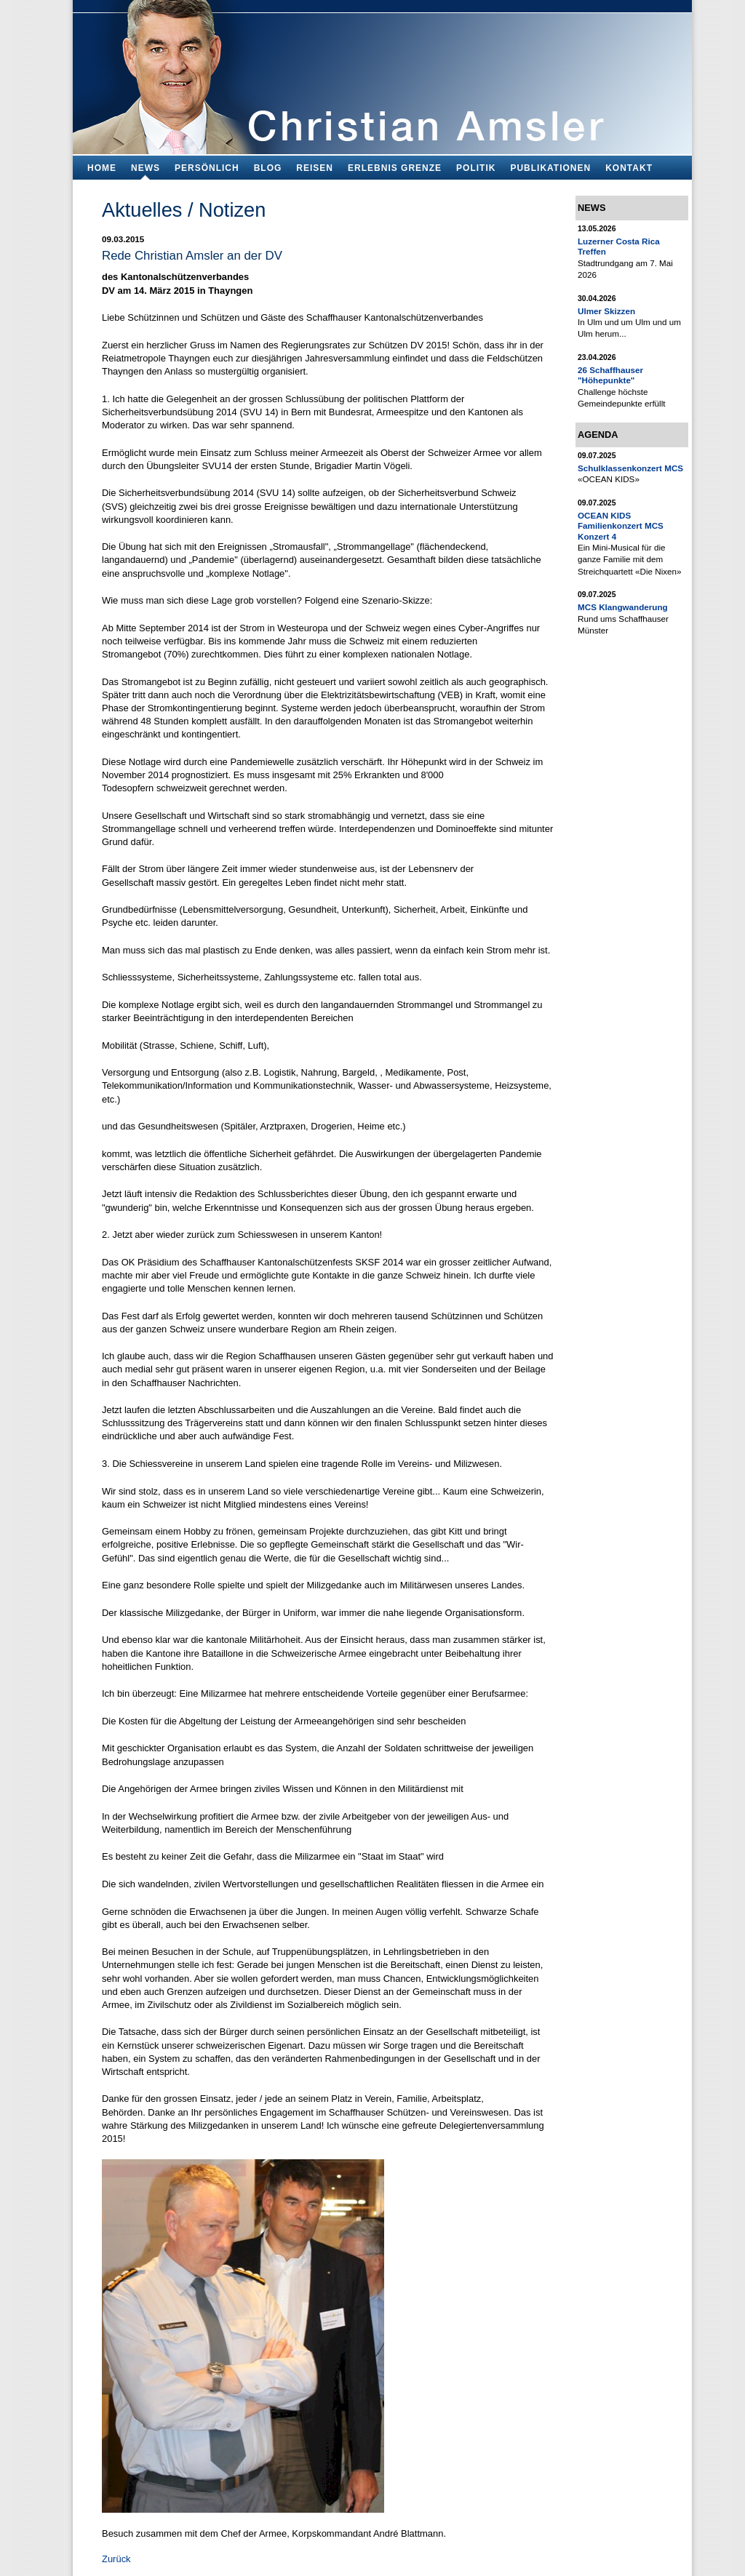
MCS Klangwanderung (623, 607)
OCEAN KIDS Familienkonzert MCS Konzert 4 (621, 526)
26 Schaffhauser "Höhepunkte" (610, 375)
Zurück (116, 2558)
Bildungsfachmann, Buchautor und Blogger (382, 73)
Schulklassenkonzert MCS (630, 468)
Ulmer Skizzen (606, 311)
